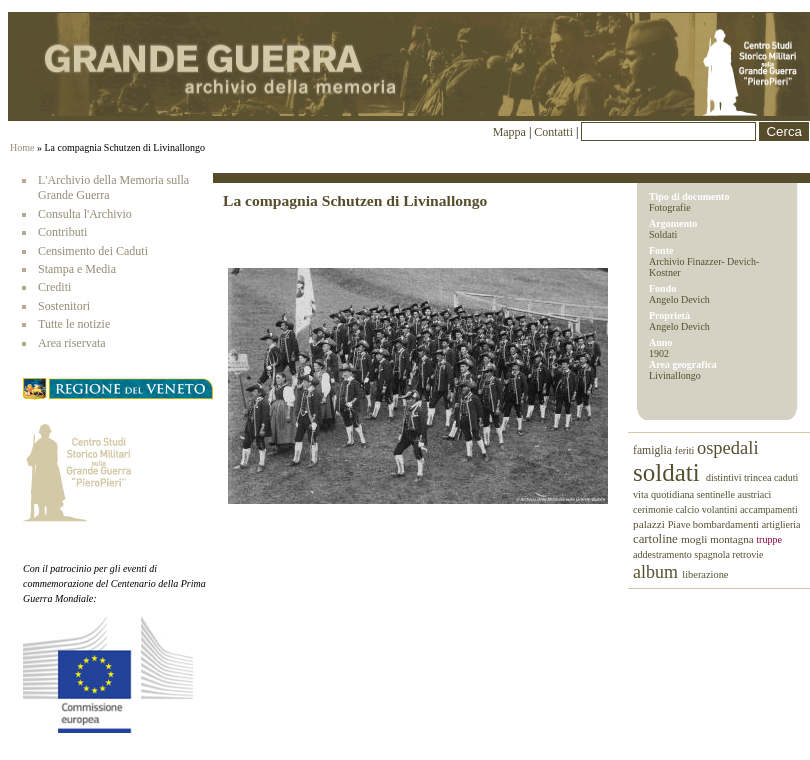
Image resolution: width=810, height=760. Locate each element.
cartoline (657, 539)
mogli (695, 539)
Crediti (54, 287)
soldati (669, 472)
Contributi (62, 232)
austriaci (755, 494)
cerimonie (654, 509)
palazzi (650, 524)
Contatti (555, 132)
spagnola (713, 554)
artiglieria (781, 524)
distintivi (725, 477)
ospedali (728, 448)
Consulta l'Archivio (85, 214)
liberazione (705, 574)
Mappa (509, 132)
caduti (786, 477)
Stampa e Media (77, 269)
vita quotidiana (665, 494)
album (657, 572)
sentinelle (717, 494)
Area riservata (72, 343)
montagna (733, 539)
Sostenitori (64, 306)
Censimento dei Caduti (93, 251)
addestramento (663, 554)
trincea (759, 477)
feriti (686, 450)
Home (22, 147)
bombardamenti (727, 524)
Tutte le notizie (74, 324)
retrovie (747, 554)
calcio (688, 509)
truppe (769, 539)
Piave (680, 524)
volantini (721, 509)
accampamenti (769, 509)
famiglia (654, 450)
